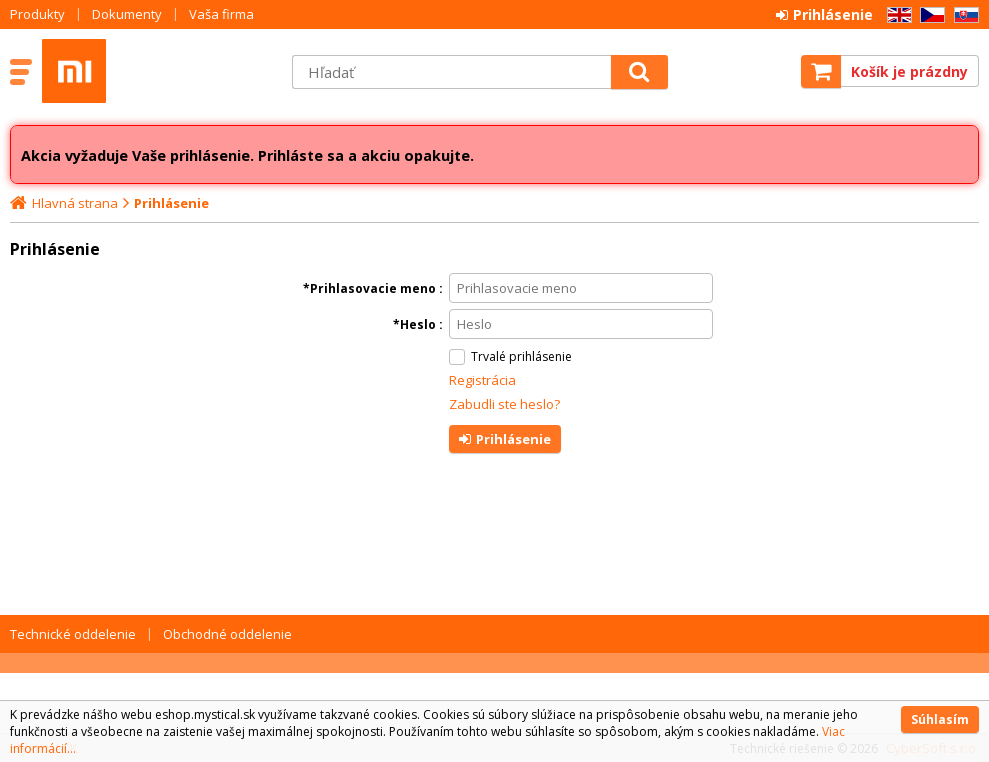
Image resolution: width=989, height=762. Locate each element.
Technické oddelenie (73, 634)
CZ (929, 15)
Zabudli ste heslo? (504, 404)
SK (963, 15)
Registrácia (482, 380)
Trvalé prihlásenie (521, 356)
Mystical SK (157, 71)
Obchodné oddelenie (227, 634)
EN (896, 15)
